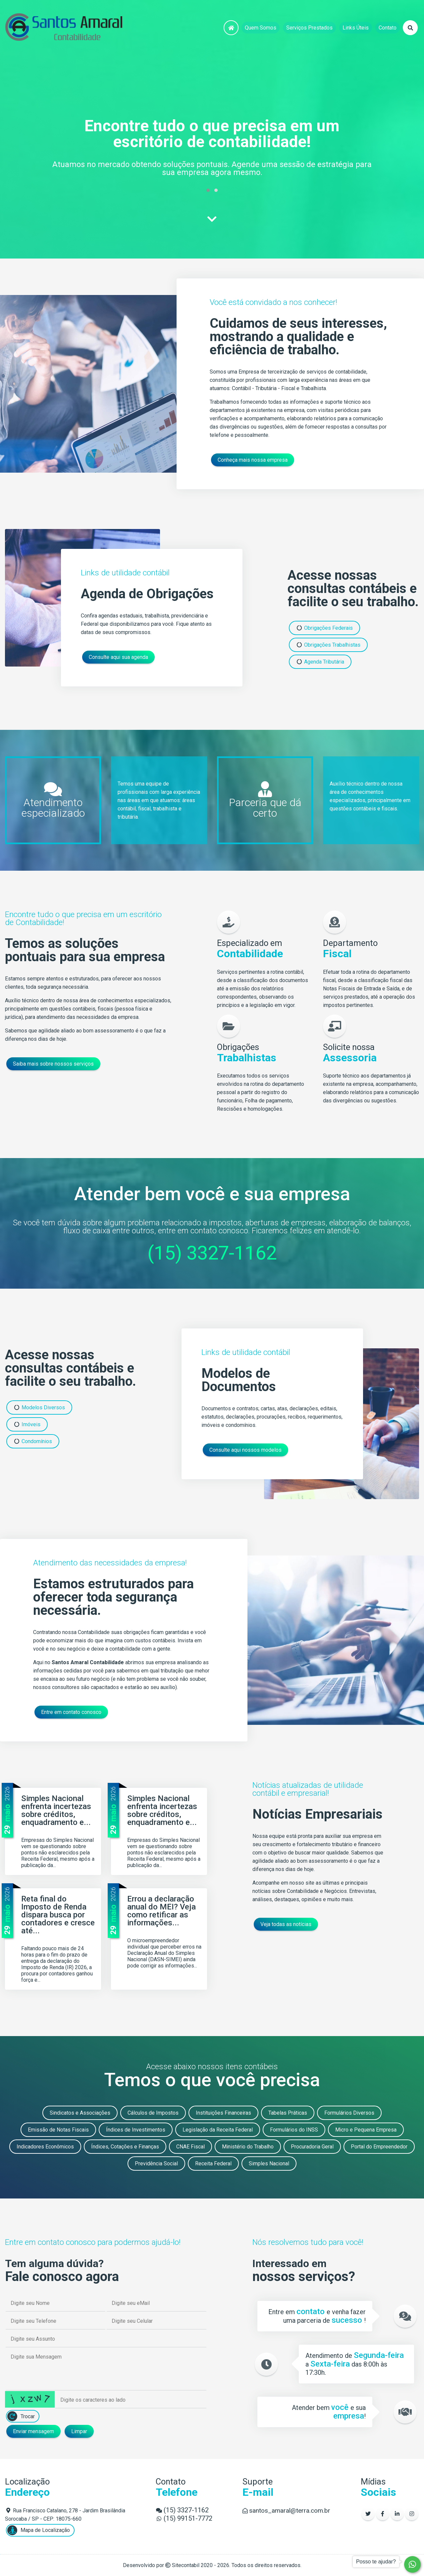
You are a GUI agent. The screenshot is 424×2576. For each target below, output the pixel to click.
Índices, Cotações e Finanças (125, 2146)
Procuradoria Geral (312, 2146)
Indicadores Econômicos (45, 2146)
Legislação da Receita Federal (218, 2130)
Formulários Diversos (349, 2113)
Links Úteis (356, 28)
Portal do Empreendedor (379, 2146)
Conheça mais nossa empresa (253, 460)
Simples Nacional (269, 2163)
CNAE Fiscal (190, 2146)
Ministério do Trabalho (248, 2146)
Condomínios (33, 1441)
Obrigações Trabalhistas (328, 645)
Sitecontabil (185, 2565)
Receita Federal (213, 2163)
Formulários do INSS (294, 2130)
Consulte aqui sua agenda (118, 657)
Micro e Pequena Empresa (366, 2130)
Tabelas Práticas (287, 2113)
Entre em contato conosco (71, 1712)
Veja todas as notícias (285, 1924)
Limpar (79, 2431)
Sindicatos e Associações (80, 2113)
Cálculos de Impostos (153, 2113)
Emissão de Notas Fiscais (58, 2130)
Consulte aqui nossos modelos (245, 1450)
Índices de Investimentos (135, 2130)
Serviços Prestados (309, 28)
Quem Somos (260, 28)
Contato (388, 28)
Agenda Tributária (320, 662)
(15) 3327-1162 (212, 1253)
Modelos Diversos (39, 1407)
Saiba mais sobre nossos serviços (53, 1064)
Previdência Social (156, 2163)
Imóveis (27, 1424)
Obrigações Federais (324, 628)
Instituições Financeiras (223, 2113)
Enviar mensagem (33, 2431)
